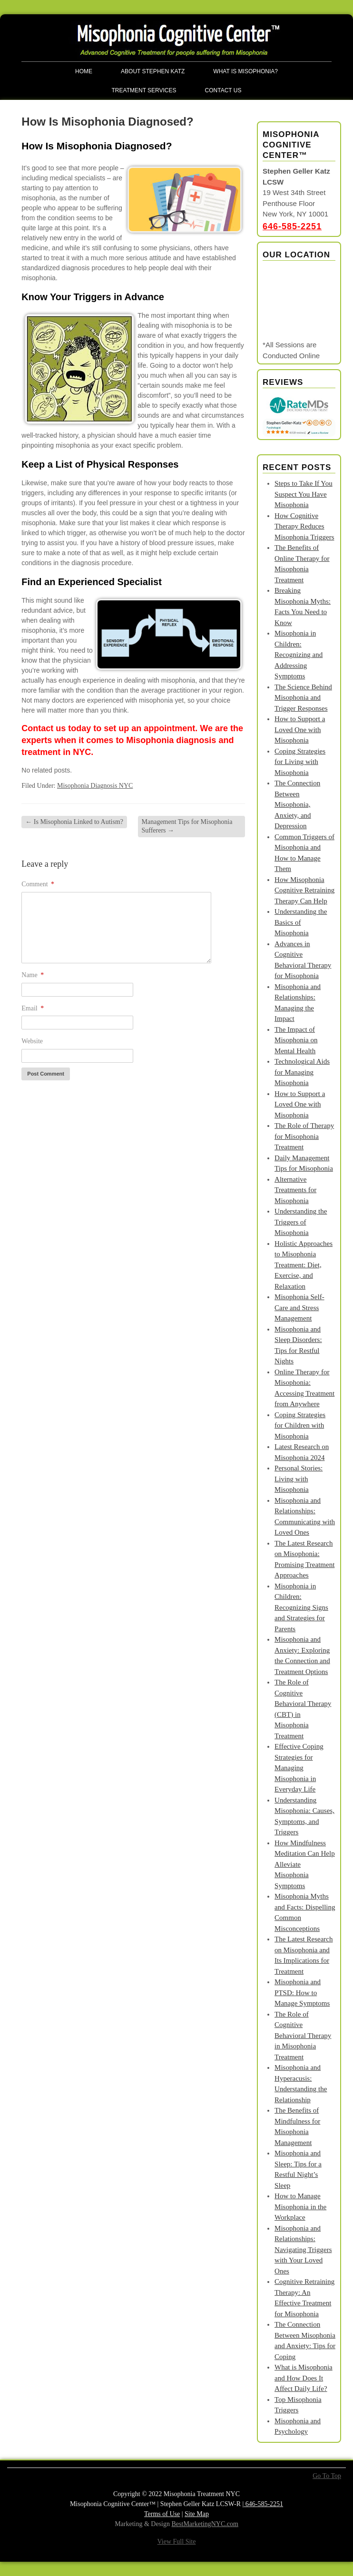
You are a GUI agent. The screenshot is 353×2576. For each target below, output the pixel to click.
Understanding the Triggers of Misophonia (301, 1221)
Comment (37, 884)
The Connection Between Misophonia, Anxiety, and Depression (297, 804)
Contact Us (223, 90)
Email (32, 1008)
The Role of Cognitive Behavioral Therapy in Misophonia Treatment (303, 2035)
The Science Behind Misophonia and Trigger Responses (303, 697)
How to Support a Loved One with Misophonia (300, 729)
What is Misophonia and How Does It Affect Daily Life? (304, 2377)
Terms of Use (162, 2513)
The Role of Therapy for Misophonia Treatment (304, 1136)
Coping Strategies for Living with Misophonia (300, 761)
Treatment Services (144, 90)
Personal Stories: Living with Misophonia (299, 1478)
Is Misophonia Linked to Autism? (74, 821)
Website (32, 1041)
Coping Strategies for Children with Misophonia (300, 1425)
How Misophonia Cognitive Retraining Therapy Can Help (304, 890)
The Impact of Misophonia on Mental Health (296, 1040)
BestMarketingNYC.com (205, 2523)
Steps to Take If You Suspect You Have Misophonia (304, 494)
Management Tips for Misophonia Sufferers (187, 826)
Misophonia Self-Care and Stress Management (299, 1307)
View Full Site (176, 2541)
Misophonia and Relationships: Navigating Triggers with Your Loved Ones (303, 2249)
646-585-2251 (292, 226)
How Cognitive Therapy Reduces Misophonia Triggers (304, 526)
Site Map (197, 2513)
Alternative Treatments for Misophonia (295, 1190)
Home (83, 71)
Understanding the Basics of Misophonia (301, 922)
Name (32, 975)
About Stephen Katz (153, 71)
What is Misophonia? (245, 71)
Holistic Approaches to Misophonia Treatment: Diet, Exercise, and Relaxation (304, 1265)
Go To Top (327, 2476)
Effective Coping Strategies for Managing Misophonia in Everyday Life (299, 1768)
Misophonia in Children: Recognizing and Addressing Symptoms (299, 654)
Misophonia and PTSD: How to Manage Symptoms (302, 1992)
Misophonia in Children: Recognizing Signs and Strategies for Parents (301, 1607)
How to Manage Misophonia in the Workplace (300, 2206)
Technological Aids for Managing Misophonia (302, 1072)
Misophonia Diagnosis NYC (95, 785)
